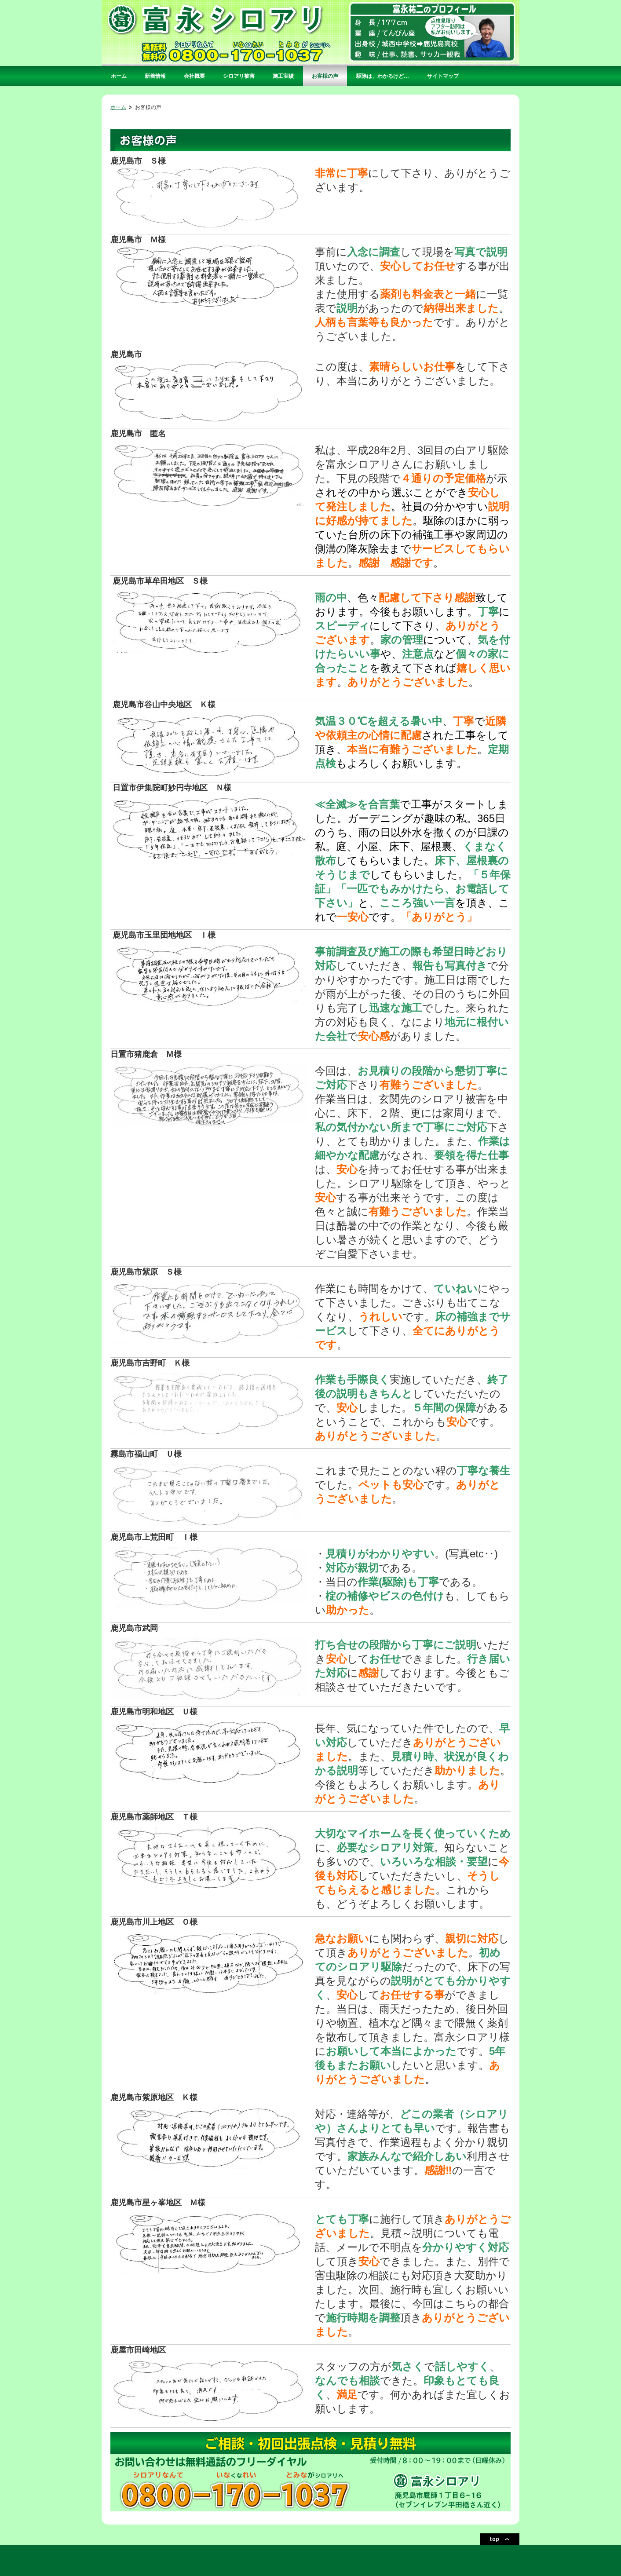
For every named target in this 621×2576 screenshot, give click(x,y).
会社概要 (194, 76)
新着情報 (155, 76)
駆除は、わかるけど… (382, 76)
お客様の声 (325, 76)
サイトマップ (443, 76)
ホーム (119, 76)
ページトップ (499, 2539)
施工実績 (283, 76)
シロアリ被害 (239, 76)
